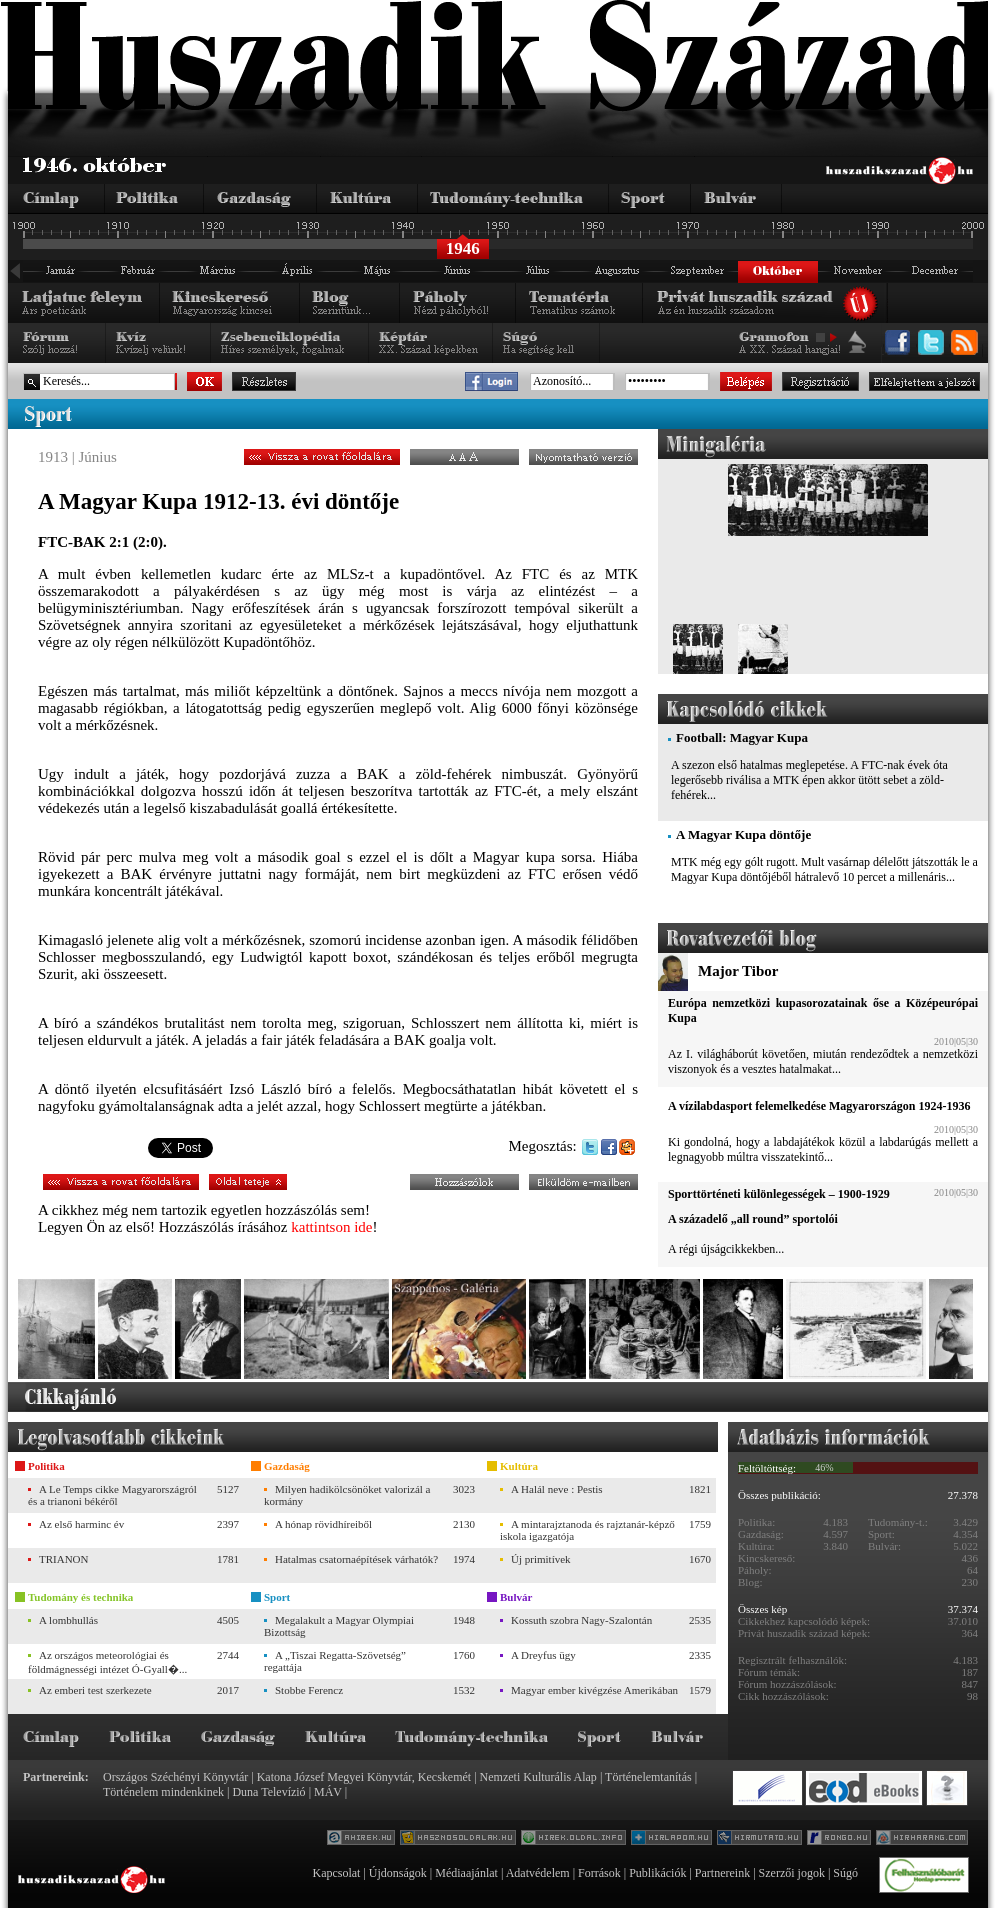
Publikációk (657, 1873)
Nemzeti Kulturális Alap (538, 1777)
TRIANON (64, 1559)
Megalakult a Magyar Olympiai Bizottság (339, 1626)
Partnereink (722, 1873)
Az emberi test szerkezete (95, 1690)
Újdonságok (398, 1873)
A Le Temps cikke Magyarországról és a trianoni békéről (112, 1495)
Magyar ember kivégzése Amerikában (594, 1690)
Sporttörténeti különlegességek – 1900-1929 (779, 1194)
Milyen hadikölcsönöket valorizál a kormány (347, 1495)
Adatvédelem (538, 1873)
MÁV (328, 1792)
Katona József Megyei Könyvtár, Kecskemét (364, 1777)
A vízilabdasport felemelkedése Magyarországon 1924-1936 (819, 1106)
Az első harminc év (81, 1524)
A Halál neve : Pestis (557, 1489)
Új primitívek (541, 1559)
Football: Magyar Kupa (742, 737)
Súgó (845, 1873)
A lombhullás (68, 1620)
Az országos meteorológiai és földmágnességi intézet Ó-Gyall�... (107, 1662)
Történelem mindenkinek (163, 1792)
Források (599, 1873)
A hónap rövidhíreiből (323, 1524)
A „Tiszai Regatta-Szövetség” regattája (335, 1661)
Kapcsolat (336, 1873)
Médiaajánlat (466, 1873)
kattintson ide (331, 1227)
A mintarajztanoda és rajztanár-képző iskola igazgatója (587, 1530)
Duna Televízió (268, 1792)
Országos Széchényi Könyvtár (175, 1777)
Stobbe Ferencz (309, 1690)
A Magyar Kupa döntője (743, 834)
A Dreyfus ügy (543, 1655)
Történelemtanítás (648, 1777)
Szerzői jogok (792, 1873)
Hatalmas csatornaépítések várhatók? (356, 1559)
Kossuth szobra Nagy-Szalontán (581, 1620)
